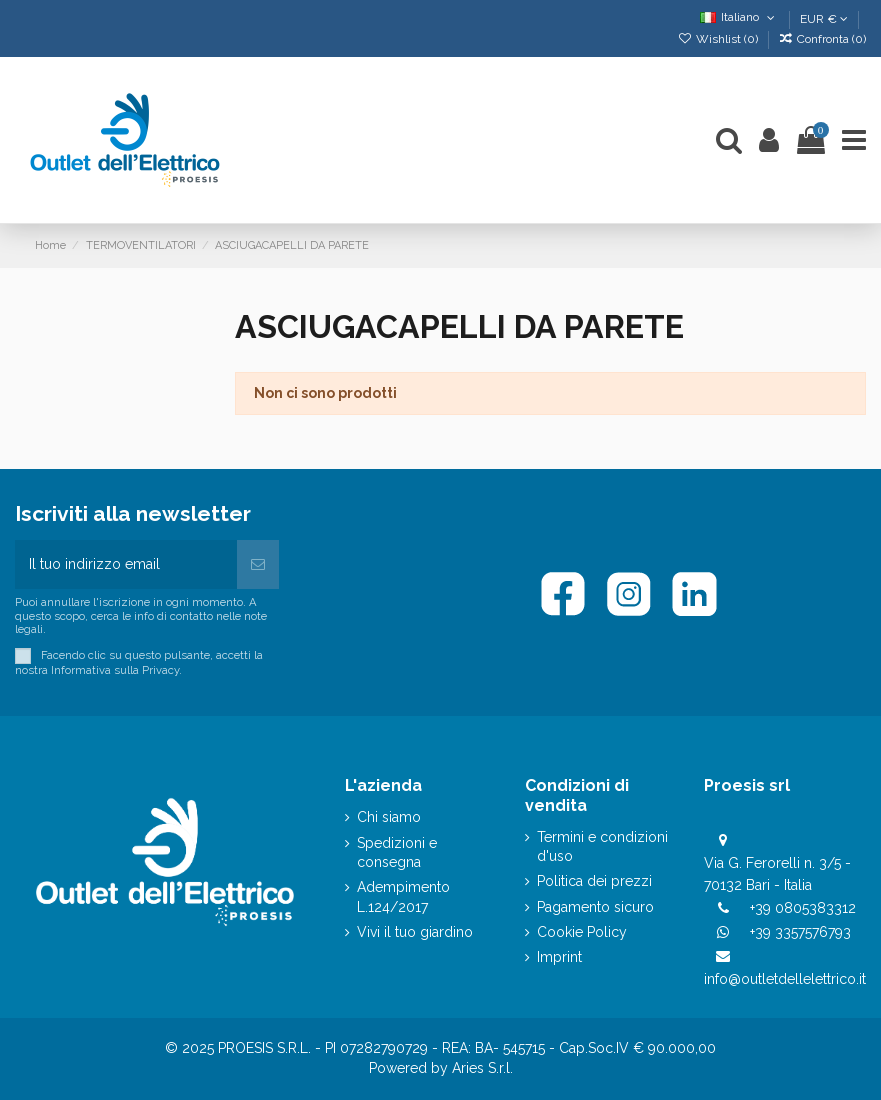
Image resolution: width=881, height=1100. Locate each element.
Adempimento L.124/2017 (403, 897)
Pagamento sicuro (595, 907)
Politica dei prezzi (594, 881)
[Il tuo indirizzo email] (126, 564)
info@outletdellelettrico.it (785, 979)
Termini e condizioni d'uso (602, 847)
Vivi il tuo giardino (415, 932)
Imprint (559, 957)
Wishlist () (718, 39)
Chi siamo (389, 817)
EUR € (824, 19)
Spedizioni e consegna (397, 853)
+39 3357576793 (800, 932)
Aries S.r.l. (482, 1068)
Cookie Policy (582, 932)
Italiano (739, 17)
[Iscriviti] (258, 564)
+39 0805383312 (803, 908)
